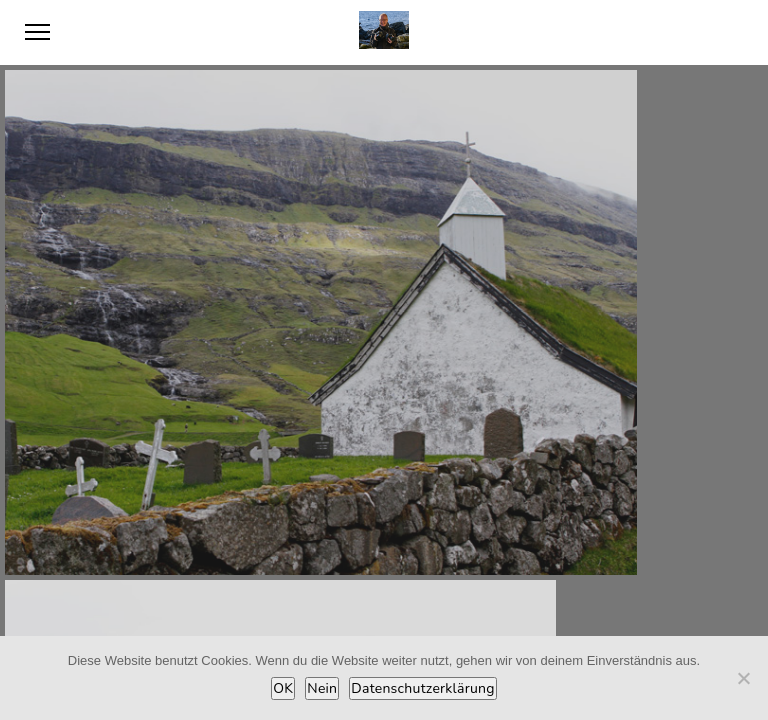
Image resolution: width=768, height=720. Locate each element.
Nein (322, 688)
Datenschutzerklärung (422, 688)
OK (283, 688)
